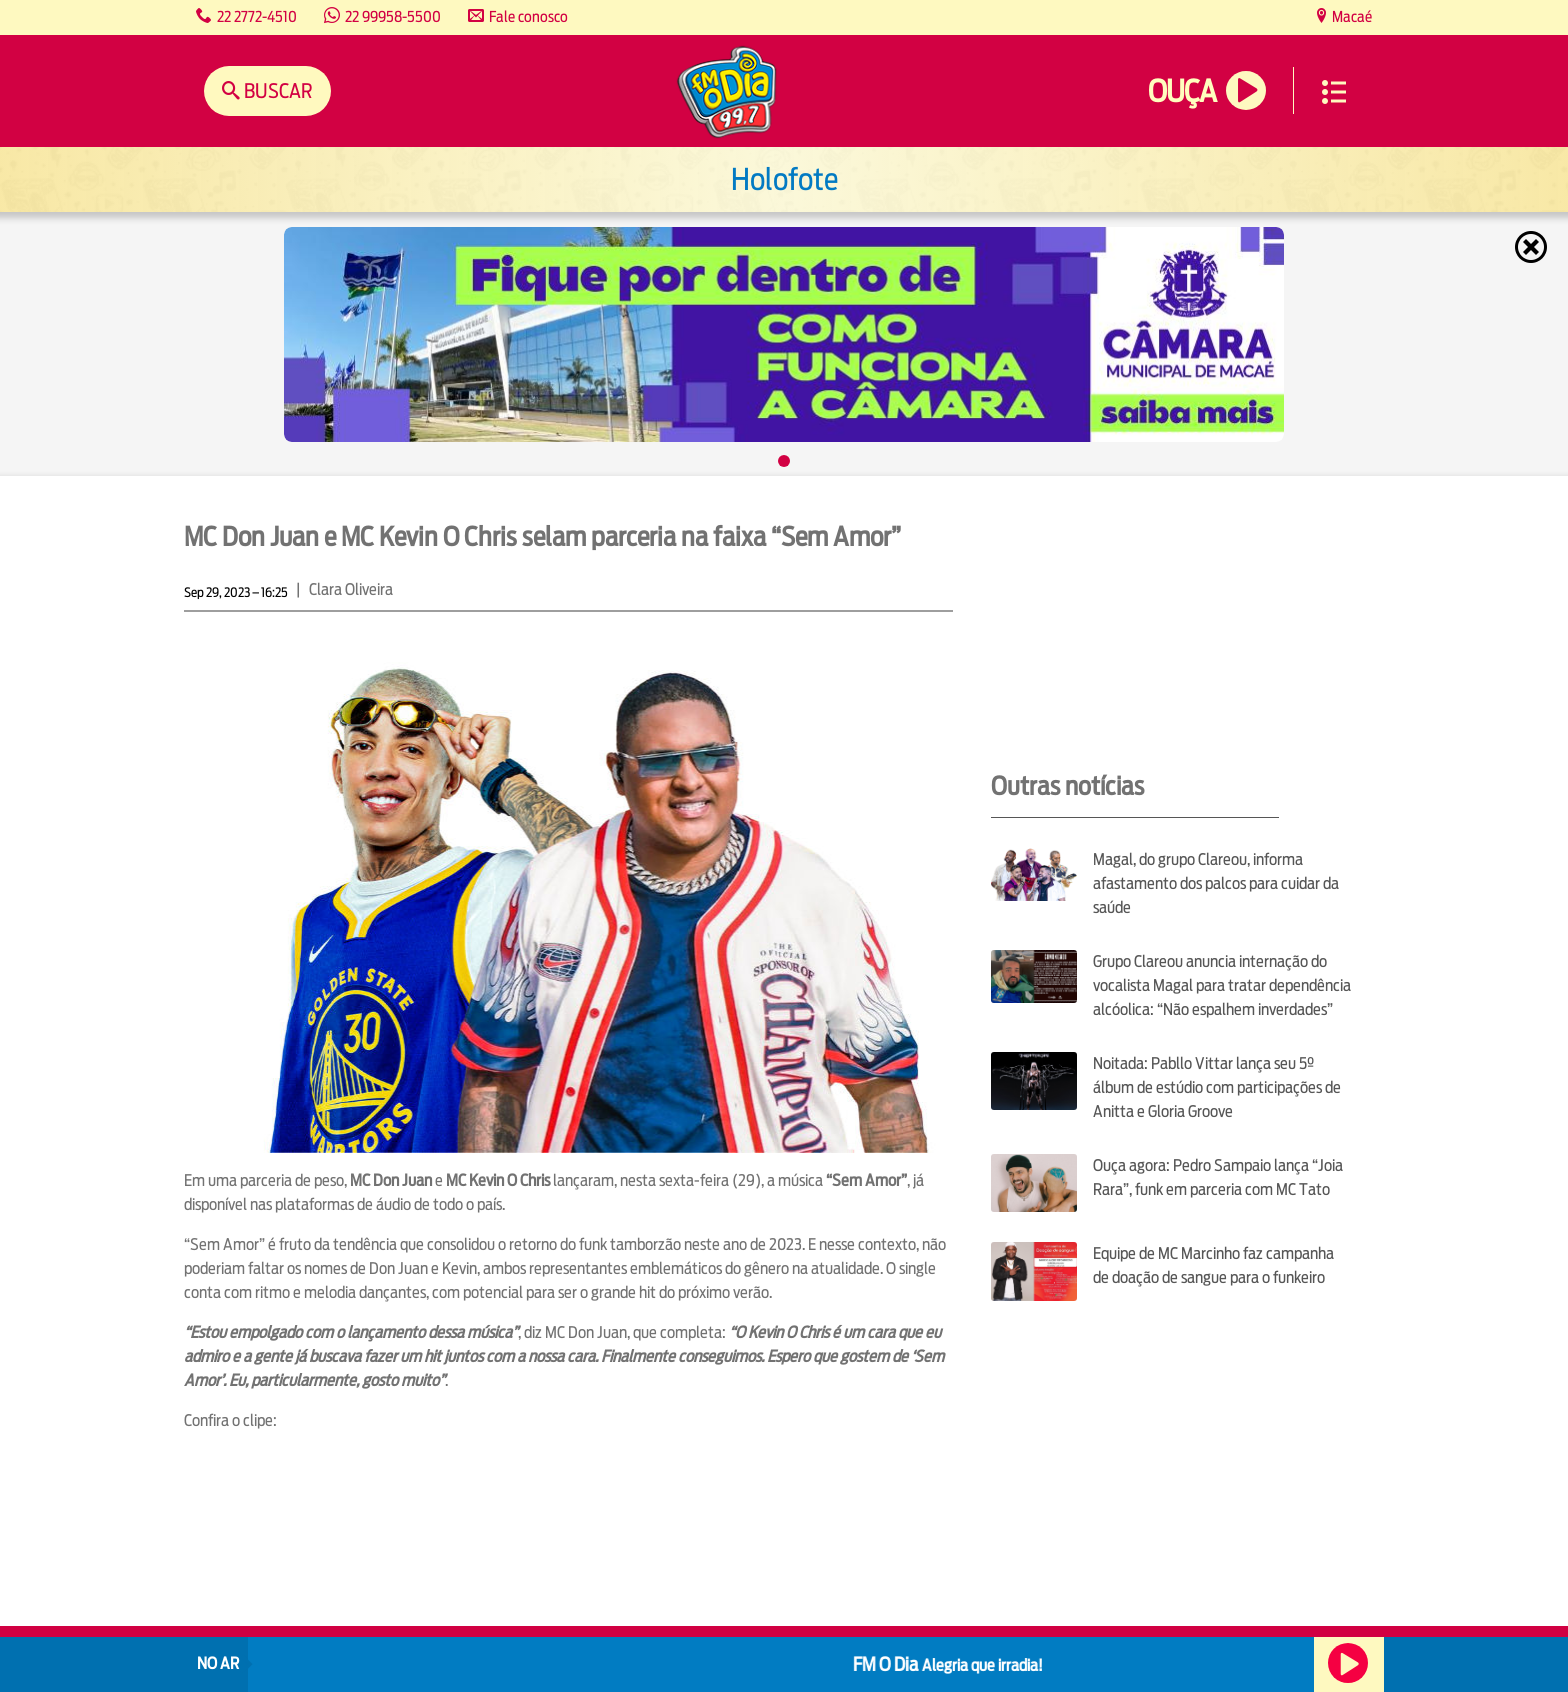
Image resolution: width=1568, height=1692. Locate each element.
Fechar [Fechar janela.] (1533, 247)
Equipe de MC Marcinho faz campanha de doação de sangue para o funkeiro (1213, 1265)
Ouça (1182, 91)
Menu (1334, 92)
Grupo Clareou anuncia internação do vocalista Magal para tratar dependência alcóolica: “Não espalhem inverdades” (1222, 985)
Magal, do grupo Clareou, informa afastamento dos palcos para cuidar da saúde (1216, 883)
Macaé (1350, 16)
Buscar (276, 90)
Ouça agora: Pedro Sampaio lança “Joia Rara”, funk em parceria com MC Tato (1218, 1177)
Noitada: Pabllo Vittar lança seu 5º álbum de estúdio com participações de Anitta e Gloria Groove (1217, 1087)
